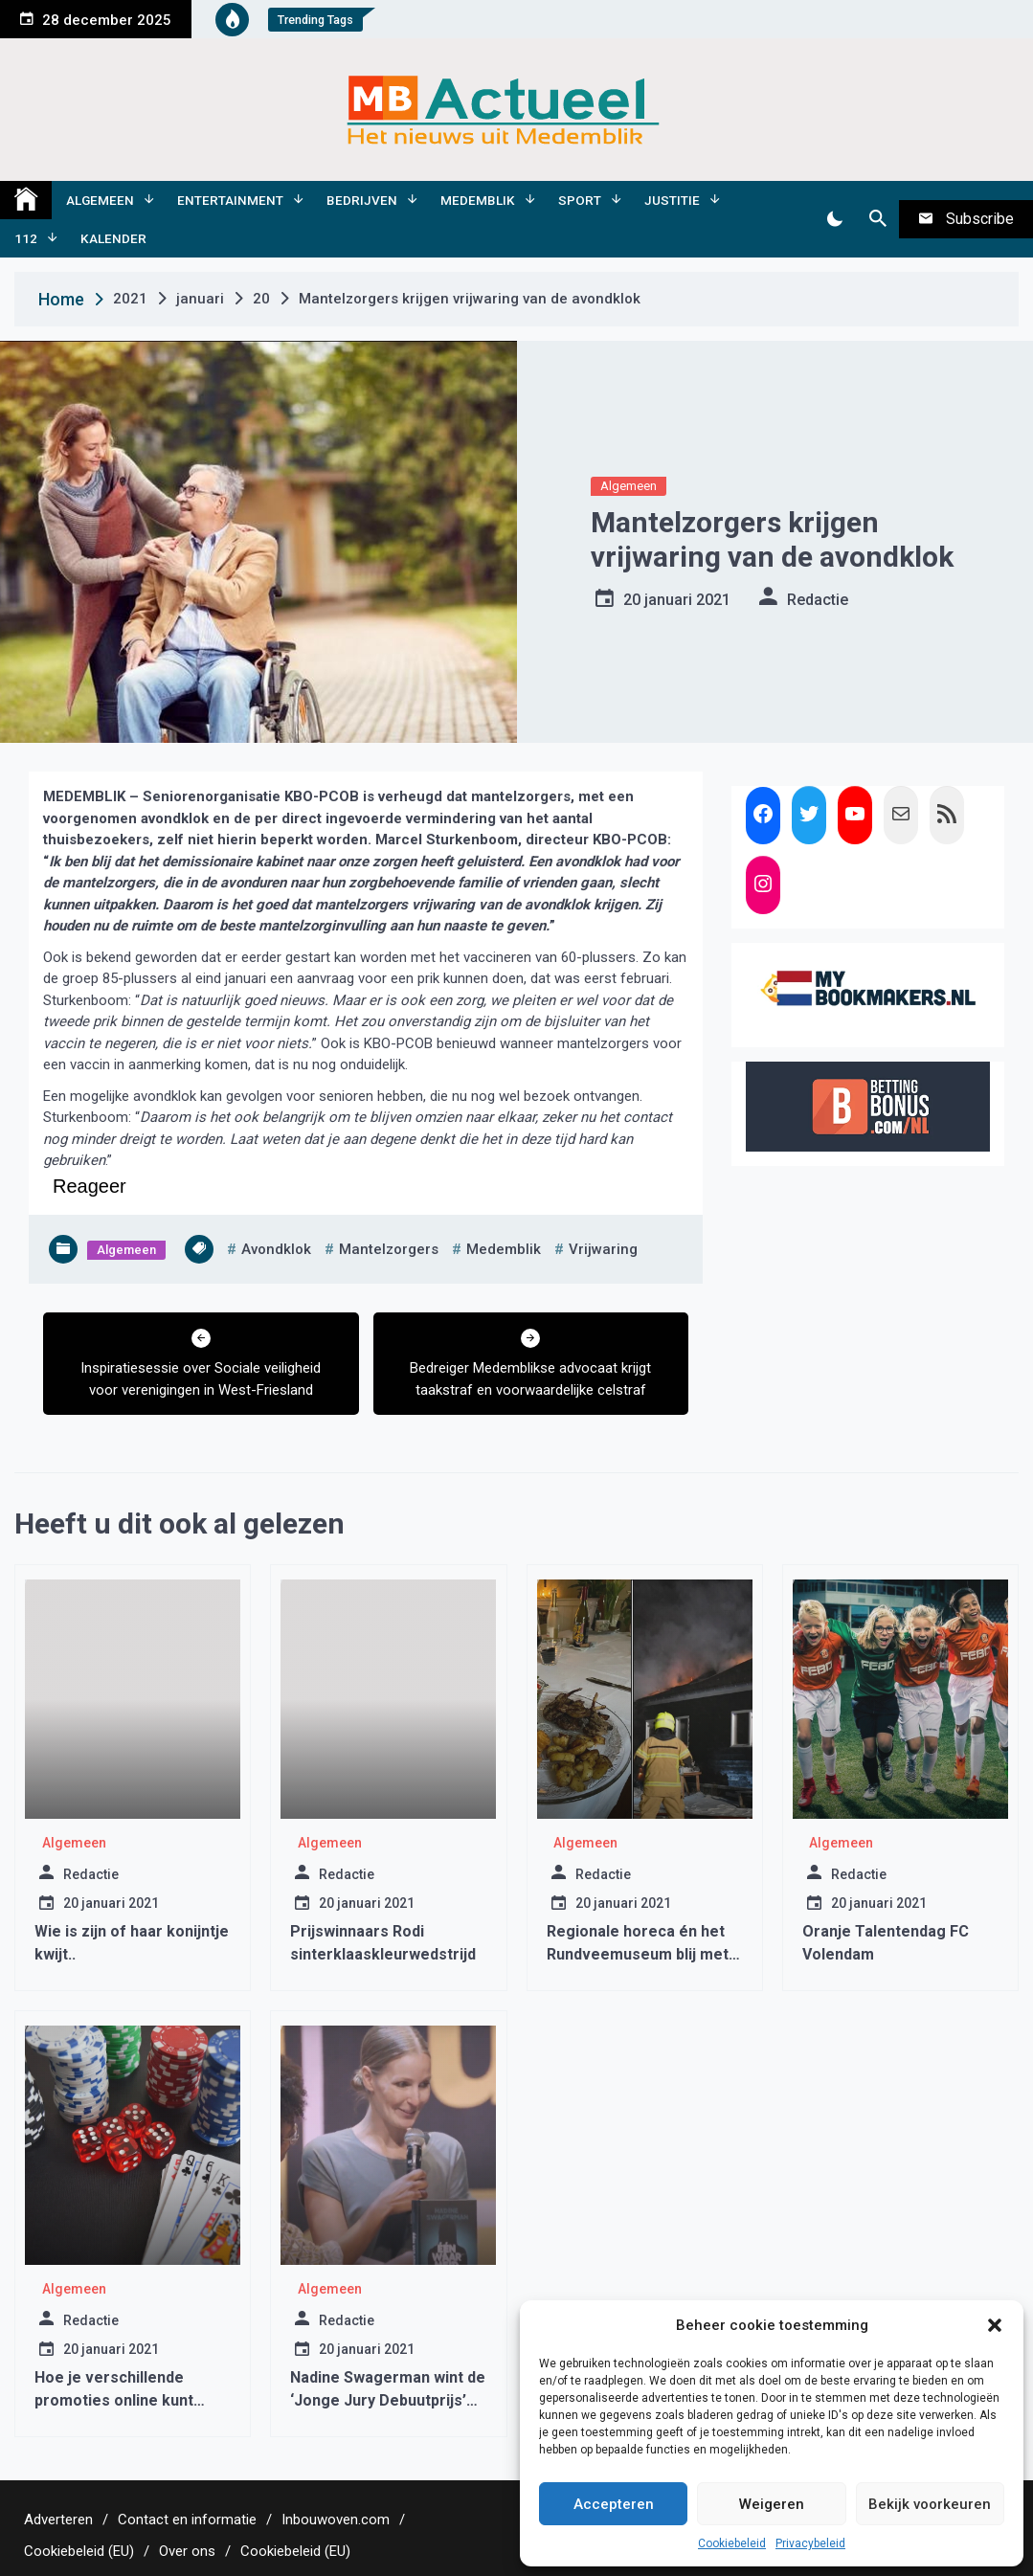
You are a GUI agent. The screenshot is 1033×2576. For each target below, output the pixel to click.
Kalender (113, 238)
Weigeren (771, 2504)
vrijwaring (603, 1249)
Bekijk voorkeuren (929, 2504)
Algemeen (100, 200)
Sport (579, 200)
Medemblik (477, 200)
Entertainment (230, 200)
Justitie (672, 200)
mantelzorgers (388, 1249)
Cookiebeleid (732, 2543)
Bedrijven (361, 200)
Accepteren (613, 2504)
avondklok (276, 1249)
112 (25, 238)
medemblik (503, 1249)
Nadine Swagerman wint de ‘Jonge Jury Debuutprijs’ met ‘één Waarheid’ (387, 2400)
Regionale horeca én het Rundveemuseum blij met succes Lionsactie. (638, 1954)
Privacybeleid (810, 2543)
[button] (994, 2325)
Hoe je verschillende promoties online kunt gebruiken (113, 2400)
